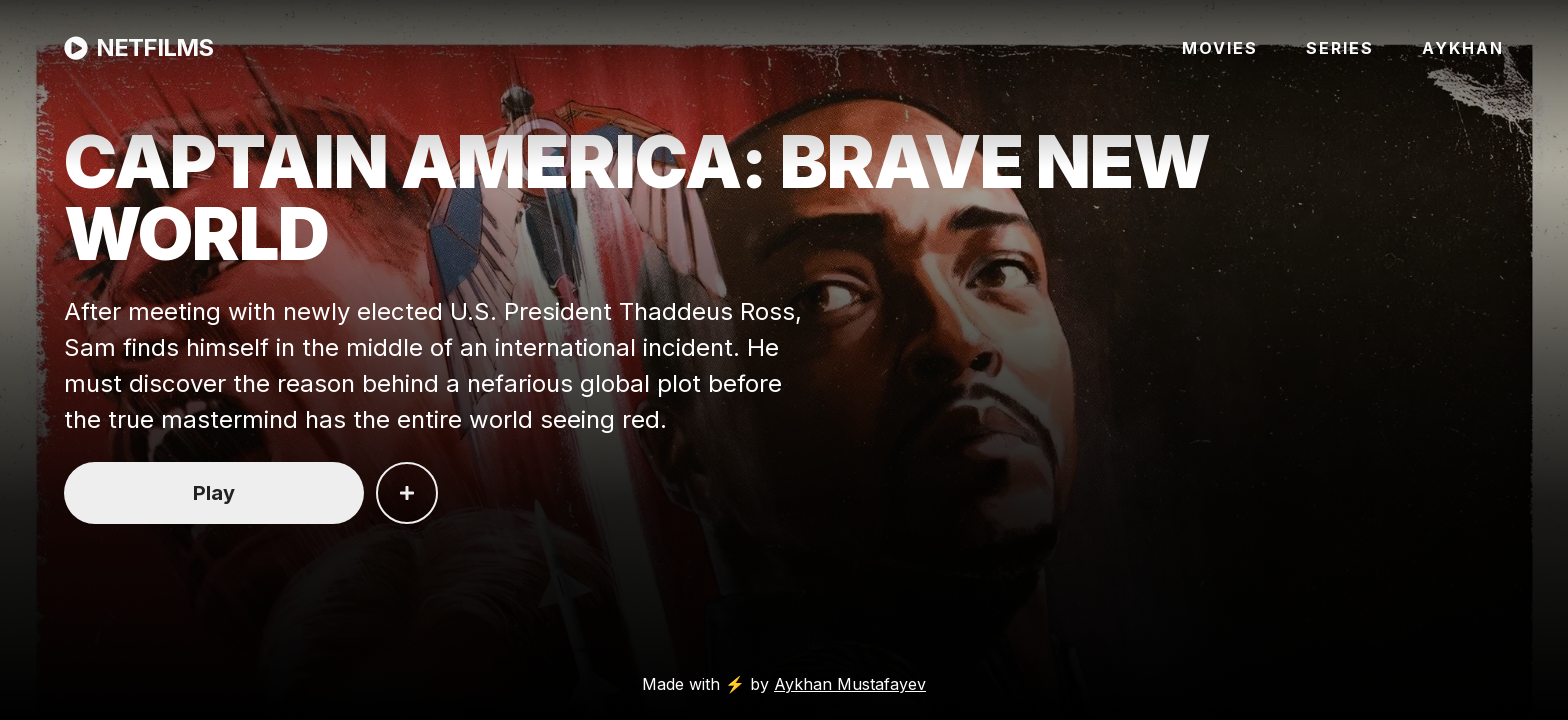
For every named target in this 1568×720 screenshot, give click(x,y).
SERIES (1340, 48)
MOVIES (1220, 48)
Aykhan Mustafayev (850, 684)
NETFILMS (138, 47)
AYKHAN (1463, 48)
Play (214, 493)
